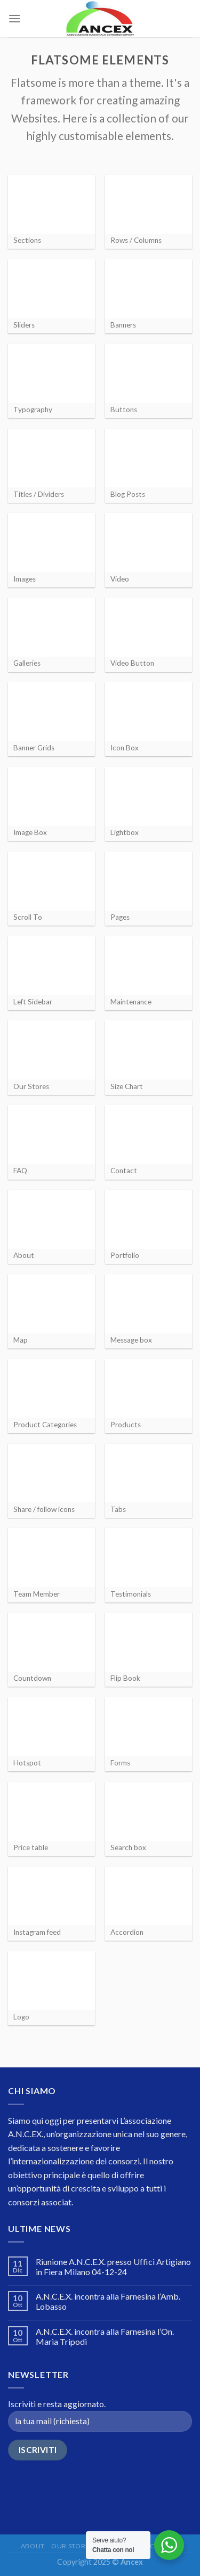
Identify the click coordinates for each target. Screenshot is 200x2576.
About (33, 2546)
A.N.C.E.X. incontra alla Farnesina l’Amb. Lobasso (108, 2301)
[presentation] (89, 2489)
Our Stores (72, 2546)
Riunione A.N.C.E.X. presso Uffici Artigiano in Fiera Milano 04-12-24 (113, 2266)
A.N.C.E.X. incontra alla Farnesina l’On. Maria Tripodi (105, 2336)
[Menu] (14, 18)
